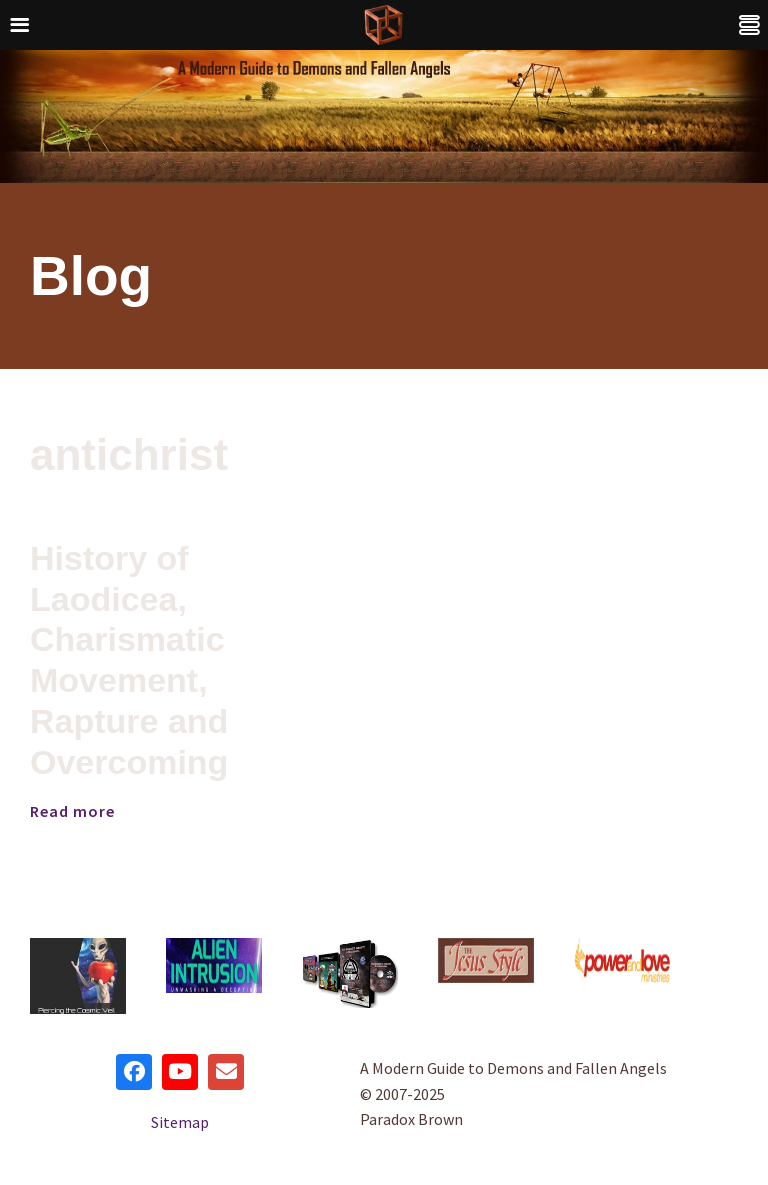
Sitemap (180, 1122)
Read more (72, 811)
